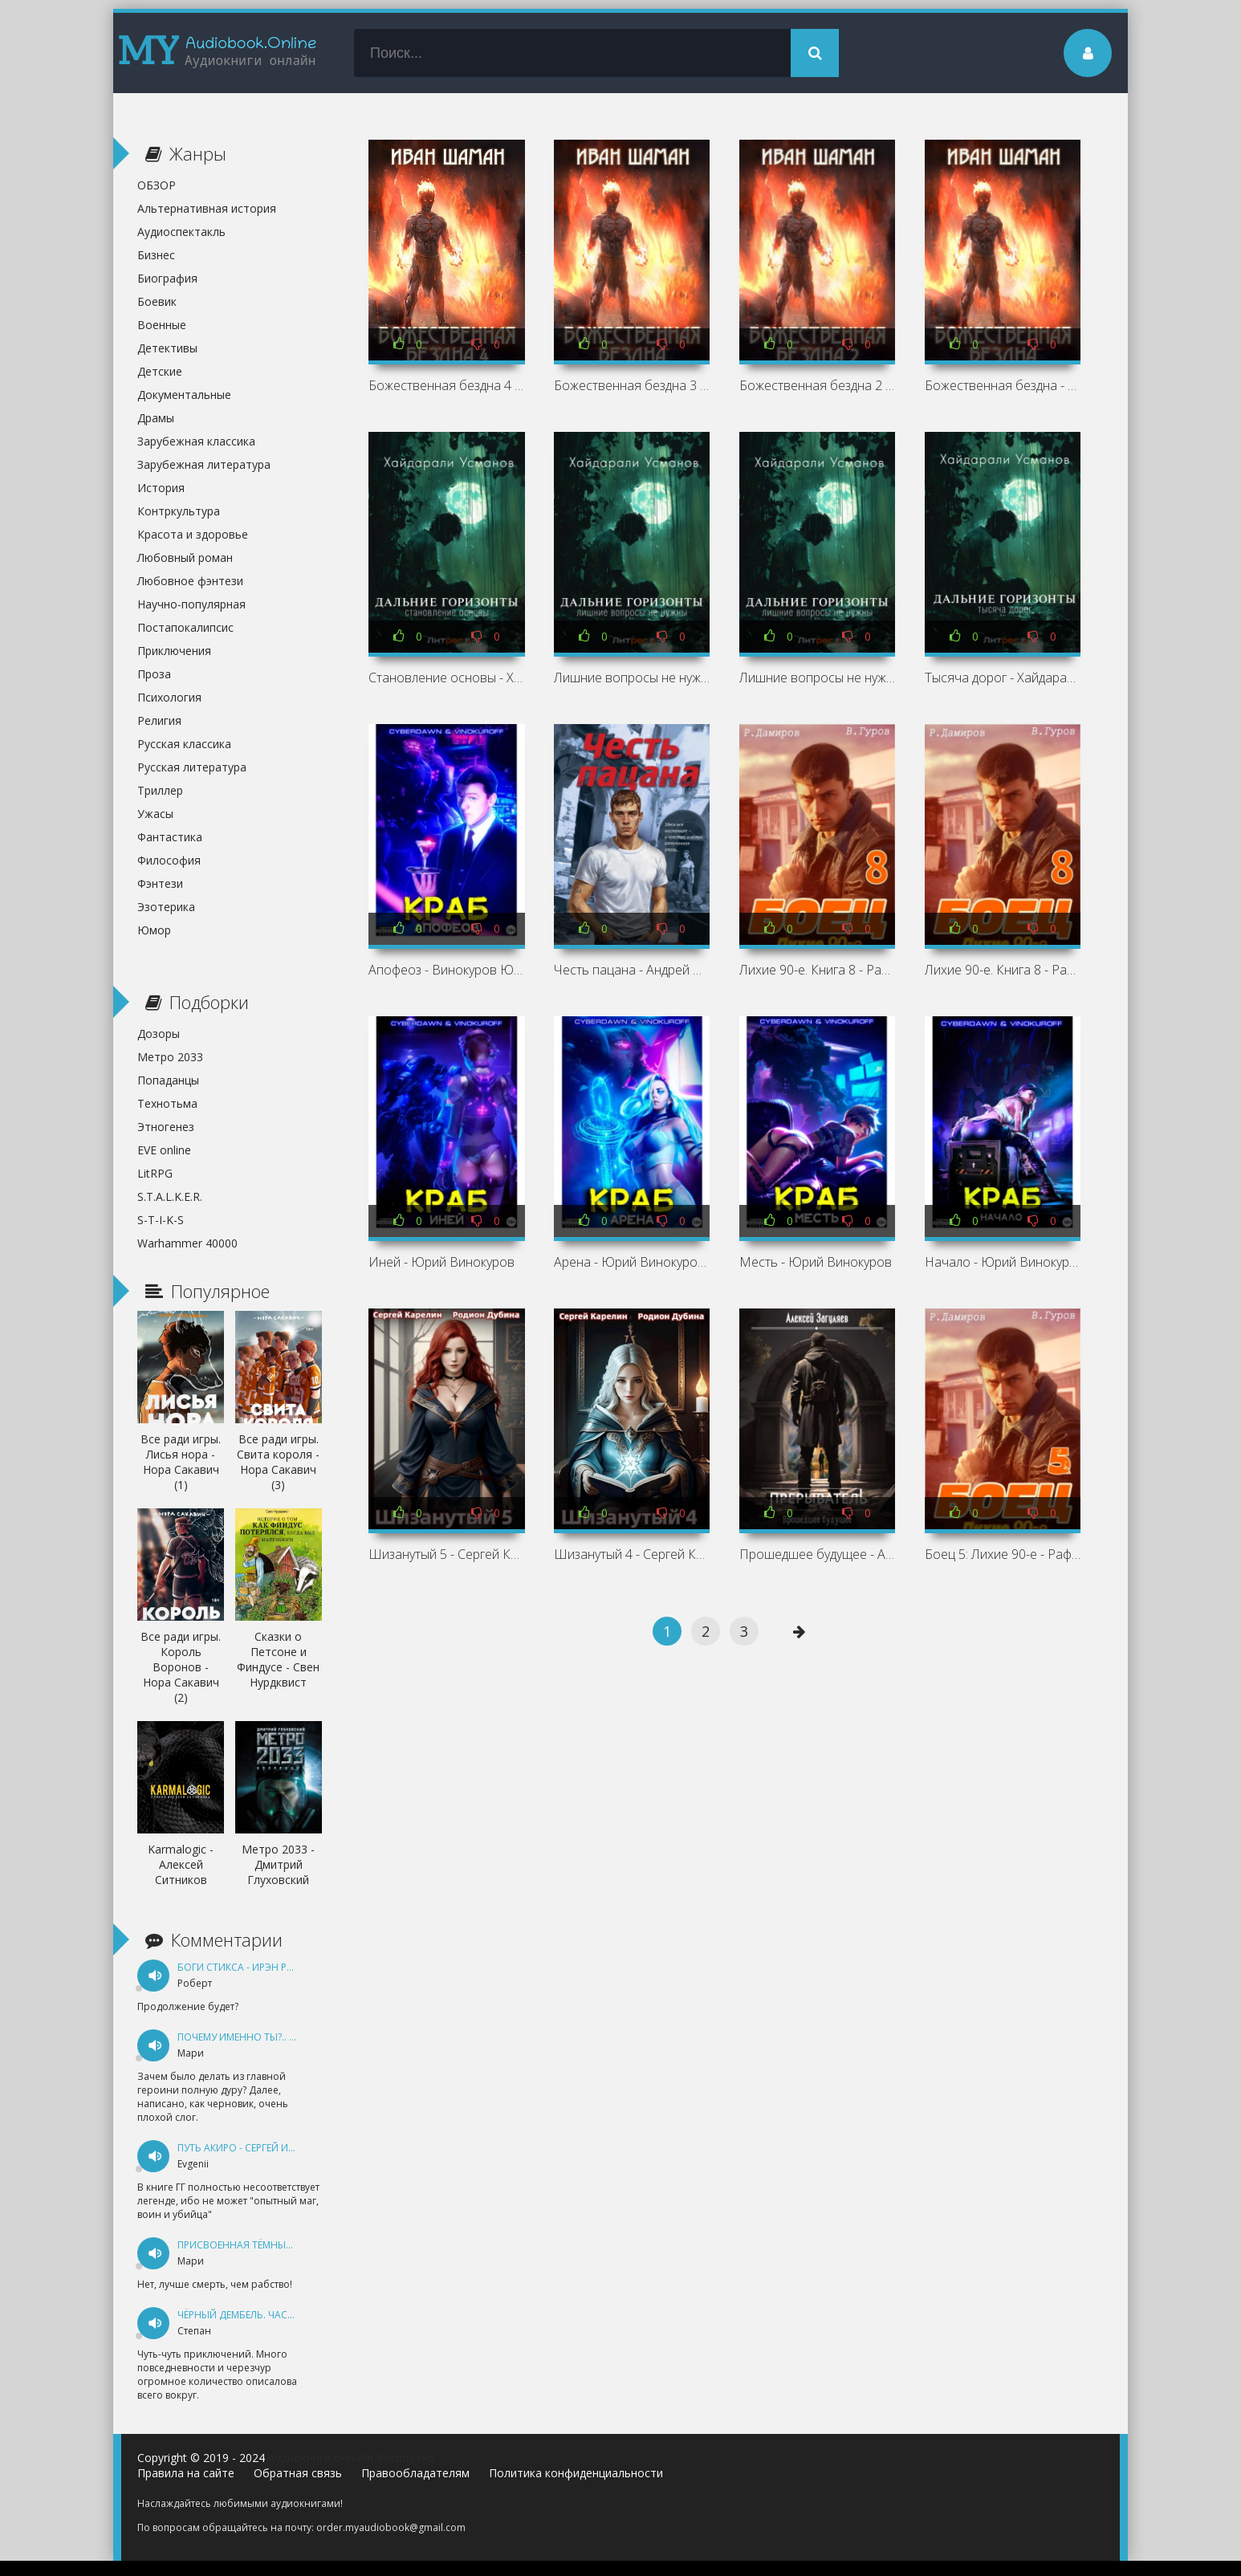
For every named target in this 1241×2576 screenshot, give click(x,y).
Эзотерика (166, 906)
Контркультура (178, 511)
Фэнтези (160, 883)
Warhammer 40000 (187, 1243)
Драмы (155, 417)
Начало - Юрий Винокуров (1002, 1262)
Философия (169, 860)
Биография (167, 278)
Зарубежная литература (204, 464)
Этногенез (165, 1126)
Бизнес (156, 254)
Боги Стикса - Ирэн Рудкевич (253, 1967)
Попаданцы (168, 1080)
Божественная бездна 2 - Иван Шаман (817, 385)
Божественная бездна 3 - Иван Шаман (632, 385)
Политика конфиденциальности (576, 2472)
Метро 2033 (170, 1056)
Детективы (167, 348)
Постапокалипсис (185, 627)
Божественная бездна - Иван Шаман (1002, 385)
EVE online (164, 1150)
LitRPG (155, 1173)
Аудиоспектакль (181, 231)
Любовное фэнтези (190, 580)
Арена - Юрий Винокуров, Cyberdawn (632, 1262)
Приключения (174, 650)
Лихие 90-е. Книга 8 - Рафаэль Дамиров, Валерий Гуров (817, 970)
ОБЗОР (156, 185)
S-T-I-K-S (160, 1219)
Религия (159, 720)
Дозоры (158, 1033)
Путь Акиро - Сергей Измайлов (257, 2148)
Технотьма (167, 1103)
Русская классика (184, 743)
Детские (159, 371)
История (161, 487)
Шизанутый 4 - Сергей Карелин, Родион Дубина (632, 1554)
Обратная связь (298, 2472)
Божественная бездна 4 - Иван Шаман (446, 385)
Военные (161, 324)
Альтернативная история (206, 208)
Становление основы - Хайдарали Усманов (446, 677)
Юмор (154, 930)
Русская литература (191, 767)
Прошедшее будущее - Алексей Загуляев (817, 1554)
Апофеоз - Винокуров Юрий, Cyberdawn (446, 970)
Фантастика (169, 836)
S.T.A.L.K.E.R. (169, 1196)
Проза (154, 674)
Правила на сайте (185, 2472)
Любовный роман (185, 557)
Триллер (160, 790)
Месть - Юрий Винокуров (815, 1262)
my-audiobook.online (217, 53)
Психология (169, 697)
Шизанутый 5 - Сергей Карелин (446, 1554)
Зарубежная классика (196, 441)
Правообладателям (415, 2472)
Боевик (157, 301)
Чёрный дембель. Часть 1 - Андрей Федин (284, 2315)
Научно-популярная (191, 604)
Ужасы (155, 813)
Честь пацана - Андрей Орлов (632, 970)
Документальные (184, 394)
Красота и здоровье (192, 534)
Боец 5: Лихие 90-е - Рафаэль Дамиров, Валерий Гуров (1002, 1554)
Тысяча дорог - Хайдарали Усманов (1002, 677)
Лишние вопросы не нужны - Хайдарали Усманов (632, 677)
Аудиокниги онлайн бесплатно (351, 2457)
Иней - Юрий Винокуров (441, 1262)
